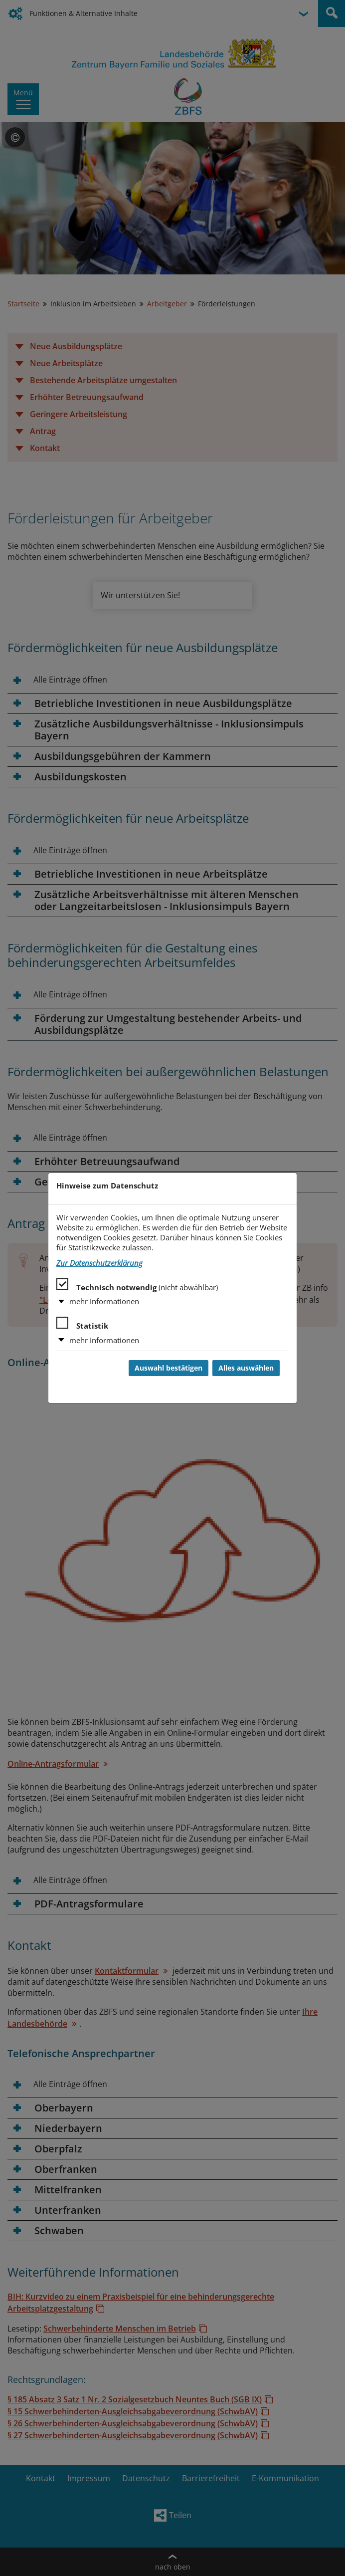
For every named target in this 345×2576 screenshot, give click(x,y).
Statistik (82, 1324)
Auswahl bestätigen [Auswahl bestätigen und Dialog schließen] (168, 1368)
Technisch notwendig (137, 1285)
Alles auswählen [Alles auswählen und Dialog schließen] (246, 1368)
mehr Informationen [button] (104, 1301)
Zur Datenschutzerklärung (99, 1263)
